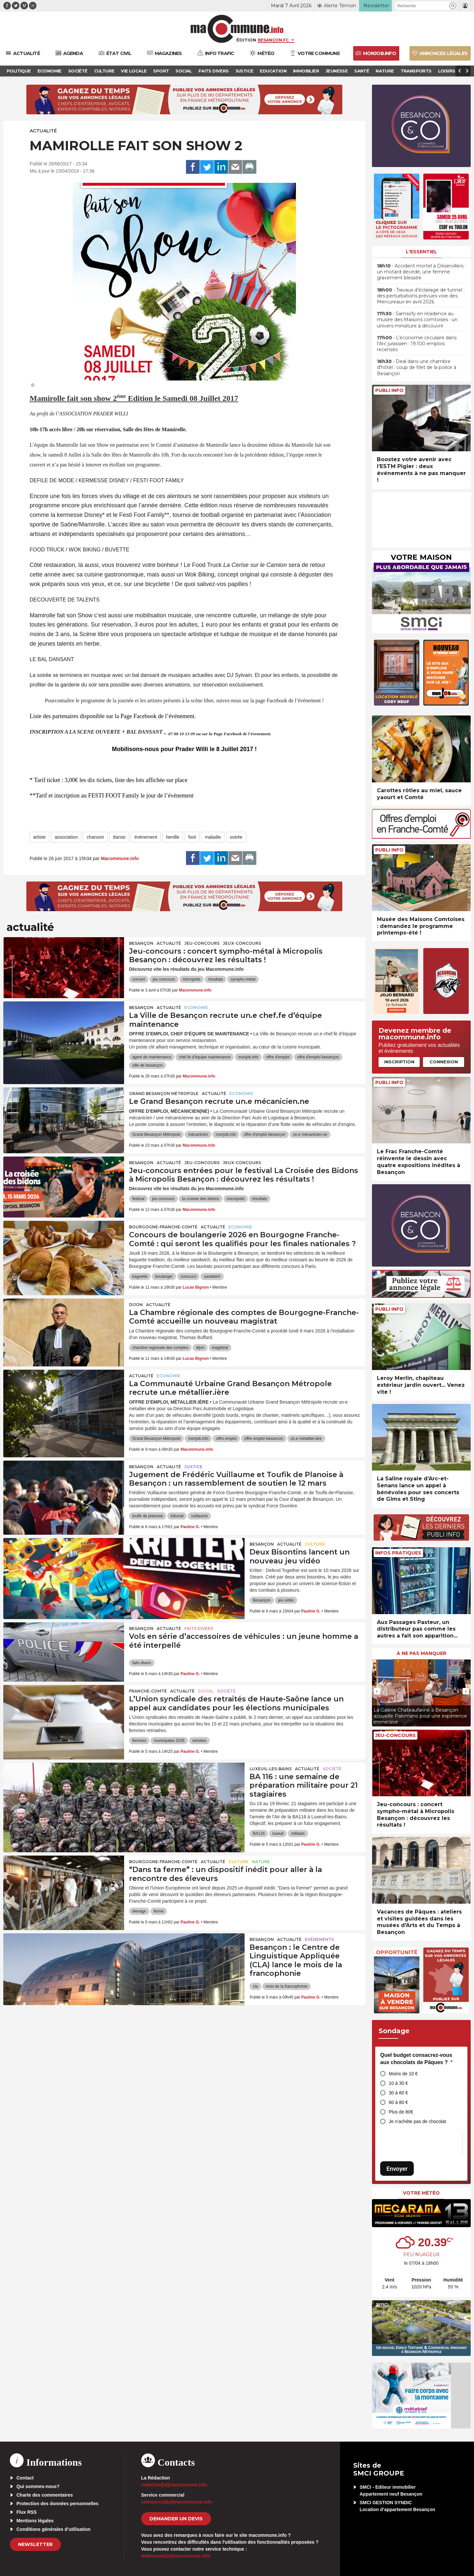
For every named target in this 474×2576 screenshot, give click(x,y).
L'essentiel (421, 252)
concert (138, 979)
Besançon (141, 943)
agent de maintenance (151, 1057)
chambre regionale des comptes (160, 1347)
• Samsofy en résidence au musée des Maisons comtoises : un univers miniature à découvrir (417, 319)
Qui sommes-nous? (38, 2486)
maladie (213, 837)
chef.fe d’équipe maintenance (204, 1057)
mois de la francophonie (286, 1986)
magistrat (220, 1347)
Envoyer (397, 2168)
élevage (139, 1911)
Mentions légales (35, 2520)
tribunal (177, 1516)
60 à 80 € (398, 2102)
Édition (246, 39)
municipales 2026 (169, 1740)
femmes (139, 1740)
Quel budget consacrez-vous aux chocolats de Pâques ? (416, 2058)
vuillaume (199, 1516)
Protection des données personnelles (57, 2503)
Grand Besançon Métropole (163, 1093)
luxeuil (277, 1833)
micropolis (191, 979)
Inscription (399, 1061)
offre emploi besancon (263, 1438)
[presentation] (377, 1691)
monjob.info (248, 1057)
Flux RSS (26, 2512)
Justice (193, 1466)
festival (138, 1198)
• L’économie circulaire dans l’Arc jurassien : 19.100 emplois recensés (417, 343)
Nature (261, 1861)
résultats (215, 979)
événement (145, 837)
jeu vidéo (286, 1600)
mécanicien (198, 1134)
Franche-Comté (148, 1691)
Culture (315, 1544)
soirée (236, 837)
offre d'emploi (277, 1057)
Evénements (319, 1939)
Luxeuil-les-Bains (271, 1768)
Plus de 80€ (401, 2111)
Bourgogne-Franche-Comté (163, 1226)
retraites (199, 1740)
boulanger (163, 1276)
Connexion (444, 1061)
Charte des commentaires (44, 2495)
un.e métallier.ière (306, 1438)
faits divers (141, 1663)
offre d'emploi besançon (318, 1057)
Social (206, 1691)
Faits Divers (198, 1628)
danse (119, 837)
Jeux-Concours (242, 943)
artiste (39, 837)
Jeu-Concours (202, 943)
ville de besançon (147, 1065)
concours (188, 1276)
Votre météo (421, 2193)
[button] (452, 5)
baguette (140, 1276)
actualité (43, 131)
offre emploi (226, 1438)
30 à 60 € (398, 2092)
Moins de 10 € (403, 2073)
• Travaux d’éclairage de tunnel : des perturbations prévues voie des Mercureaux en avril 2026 (420, 296)
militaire (297, 1833)
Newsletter (35, 2544)
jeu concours (164, 979)
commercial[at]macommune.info (176, 2502)
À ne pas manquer (421, 1653)
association (66, 837)
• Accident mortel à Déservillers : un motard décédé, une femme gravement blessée (421, 272)
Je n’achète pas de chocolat (417, 2121)
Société (226, 1691)
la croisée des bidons (200, 1198)
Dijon (136, 1304)
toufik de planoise (147, 1516)
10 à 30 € (398, 2083)
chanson (95, 837)
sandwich (212, 1276)
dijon (200, 1347)
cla (255, 1986)
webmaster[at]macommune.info (176, 2556)
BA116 (259, 1833)
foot (192, 837)
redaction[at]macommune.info (174, 2484)
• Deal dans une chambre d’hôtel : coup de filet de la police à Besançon (416, 367)
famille (172, 837)
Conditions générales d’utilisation (53, 2529)
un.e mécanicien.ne (310, 1134)
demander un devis (176, 2519)
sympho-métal (242, 979)
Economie (196, 1007)
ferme (159, 1911)
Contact (25, 2477)
